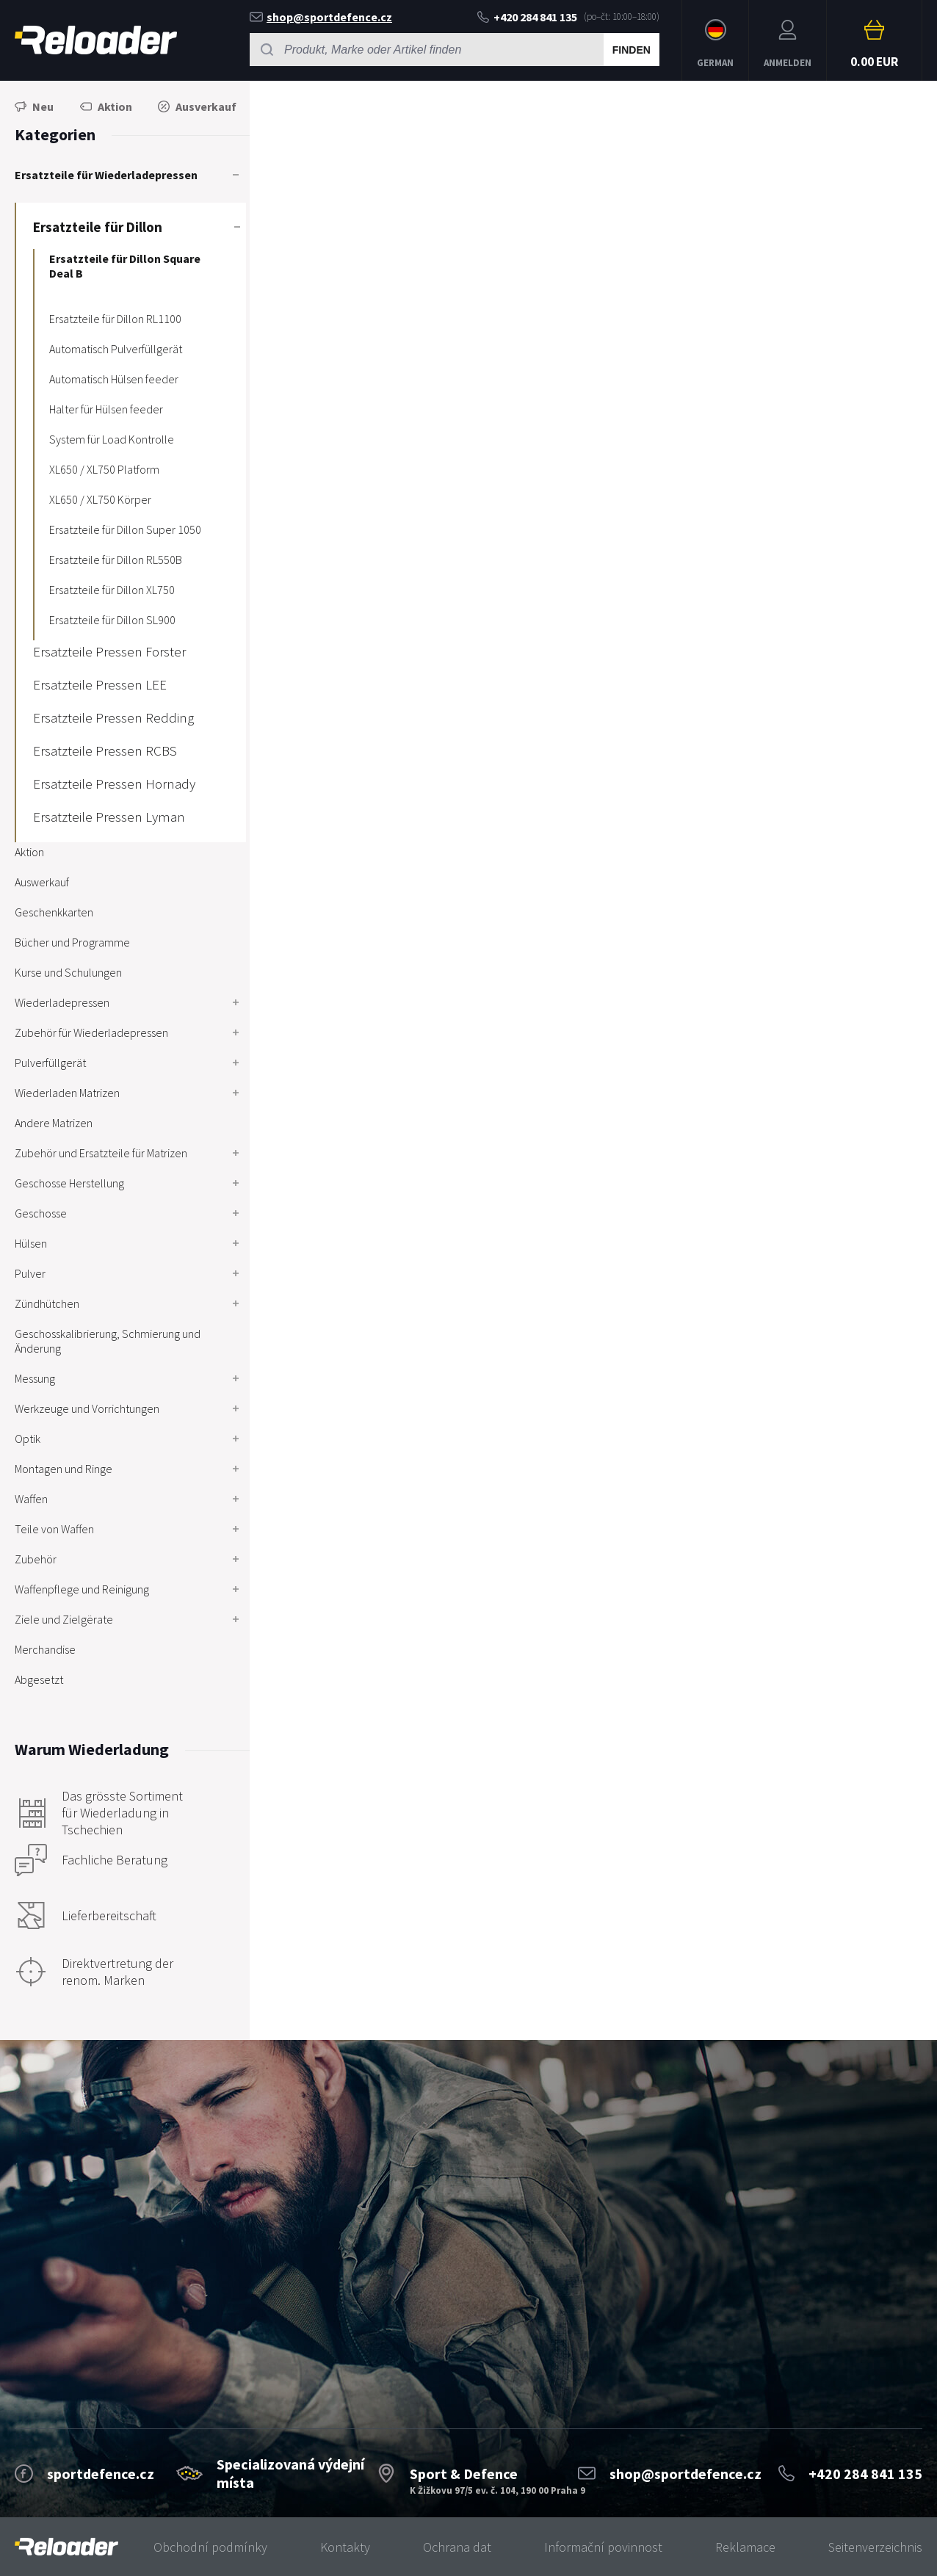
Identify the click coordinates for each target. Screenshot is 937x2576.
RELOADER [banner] (96, 40)
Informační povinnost (603, 2547)
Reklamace (745, 2547)
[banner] (66, 2547)
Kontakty (345, 2547)
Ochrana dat (457, 2547)
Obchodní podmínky (210, 2547)
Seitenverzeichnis (875, 2547)
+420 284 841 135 (527, 17)
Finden (631, 50)
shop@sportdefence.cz (321, 17)
